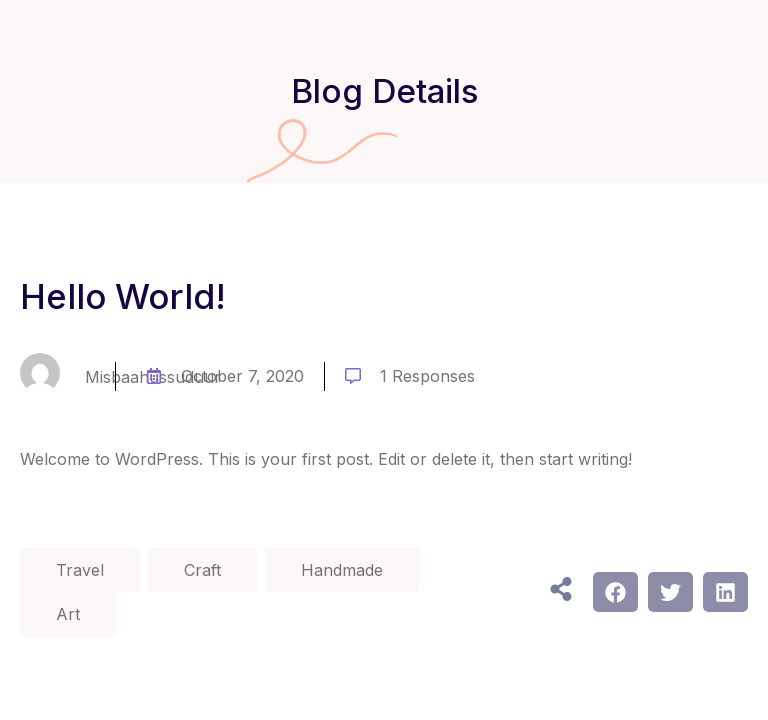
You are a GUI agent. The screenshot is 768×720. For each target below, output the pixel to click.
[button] (615, 592)
